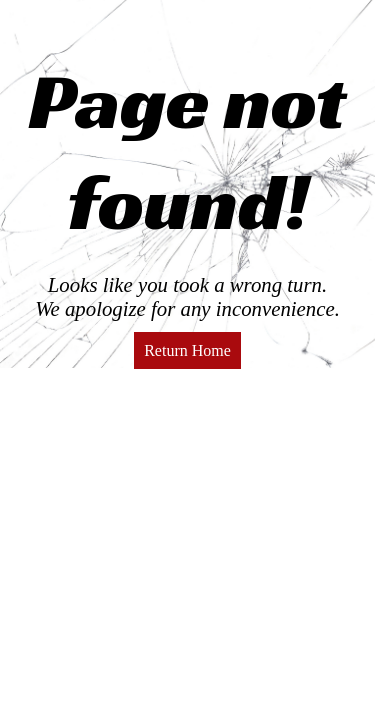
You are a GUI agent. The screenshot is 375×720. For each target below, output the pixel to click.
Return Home (187, 350)
